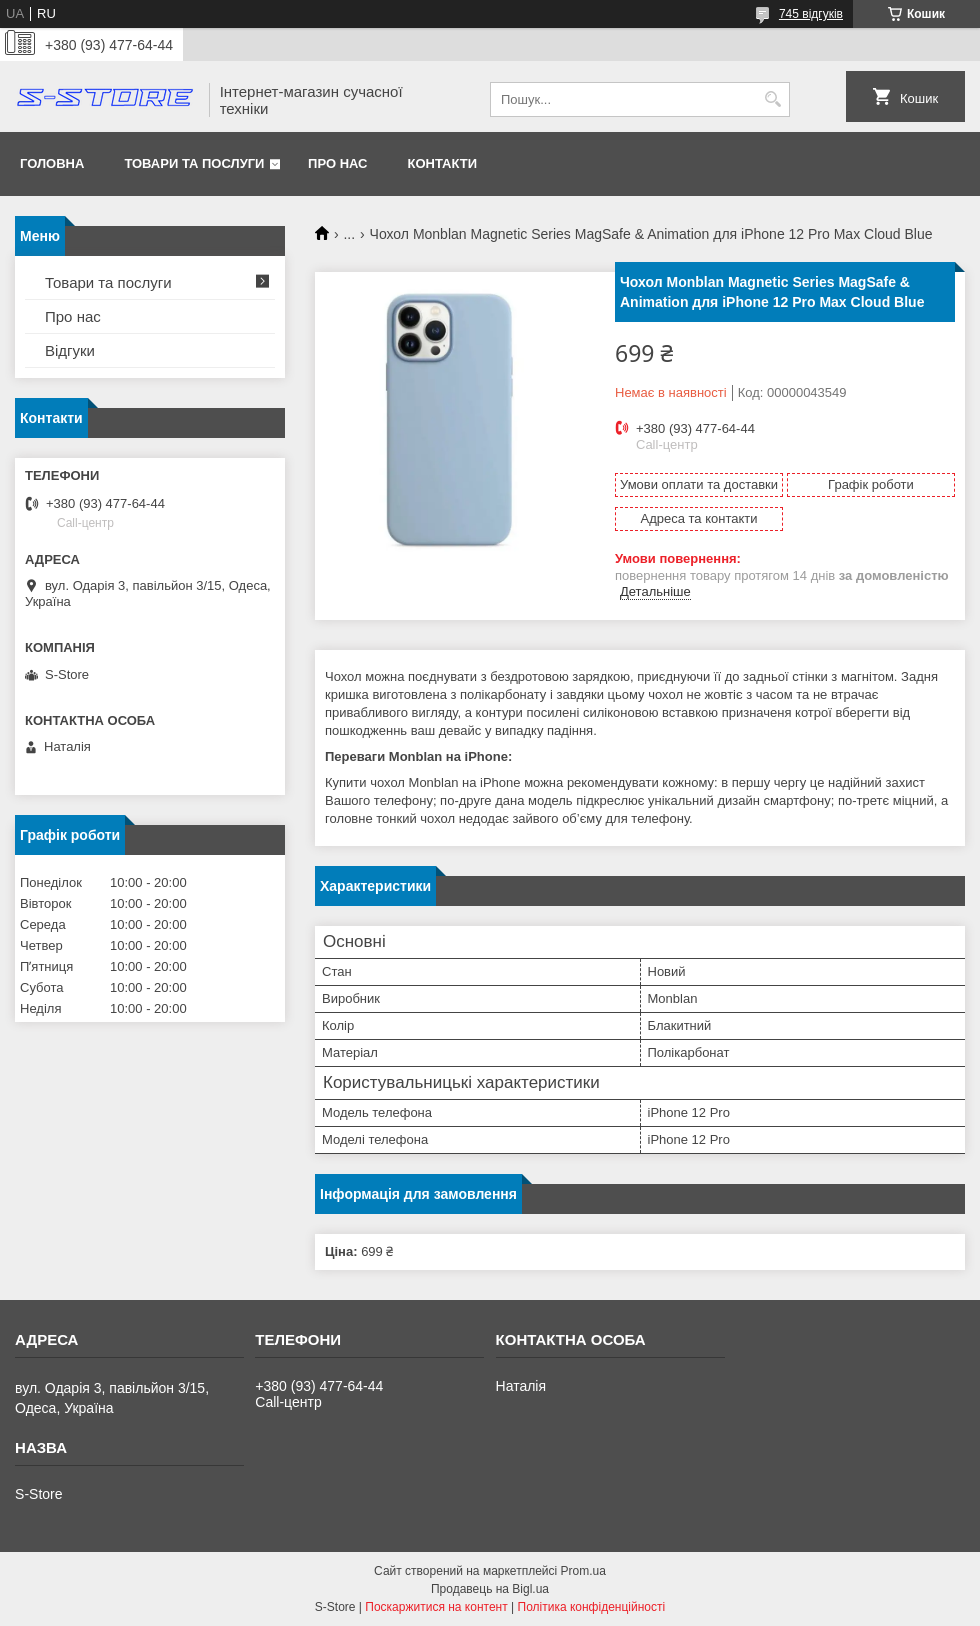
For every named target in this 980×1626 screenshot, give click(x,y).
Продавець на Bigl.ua (490, 1589)
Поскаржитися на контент (436, 1607)
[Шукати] (772, 99)
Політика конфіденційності (592, 1607)
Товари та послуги (194, 163)
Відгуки (70, 350)
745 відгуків (811, 14)
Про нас (337, 163)
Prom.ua (583, 1571)
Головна (52, 163)
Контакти (443, 163)
